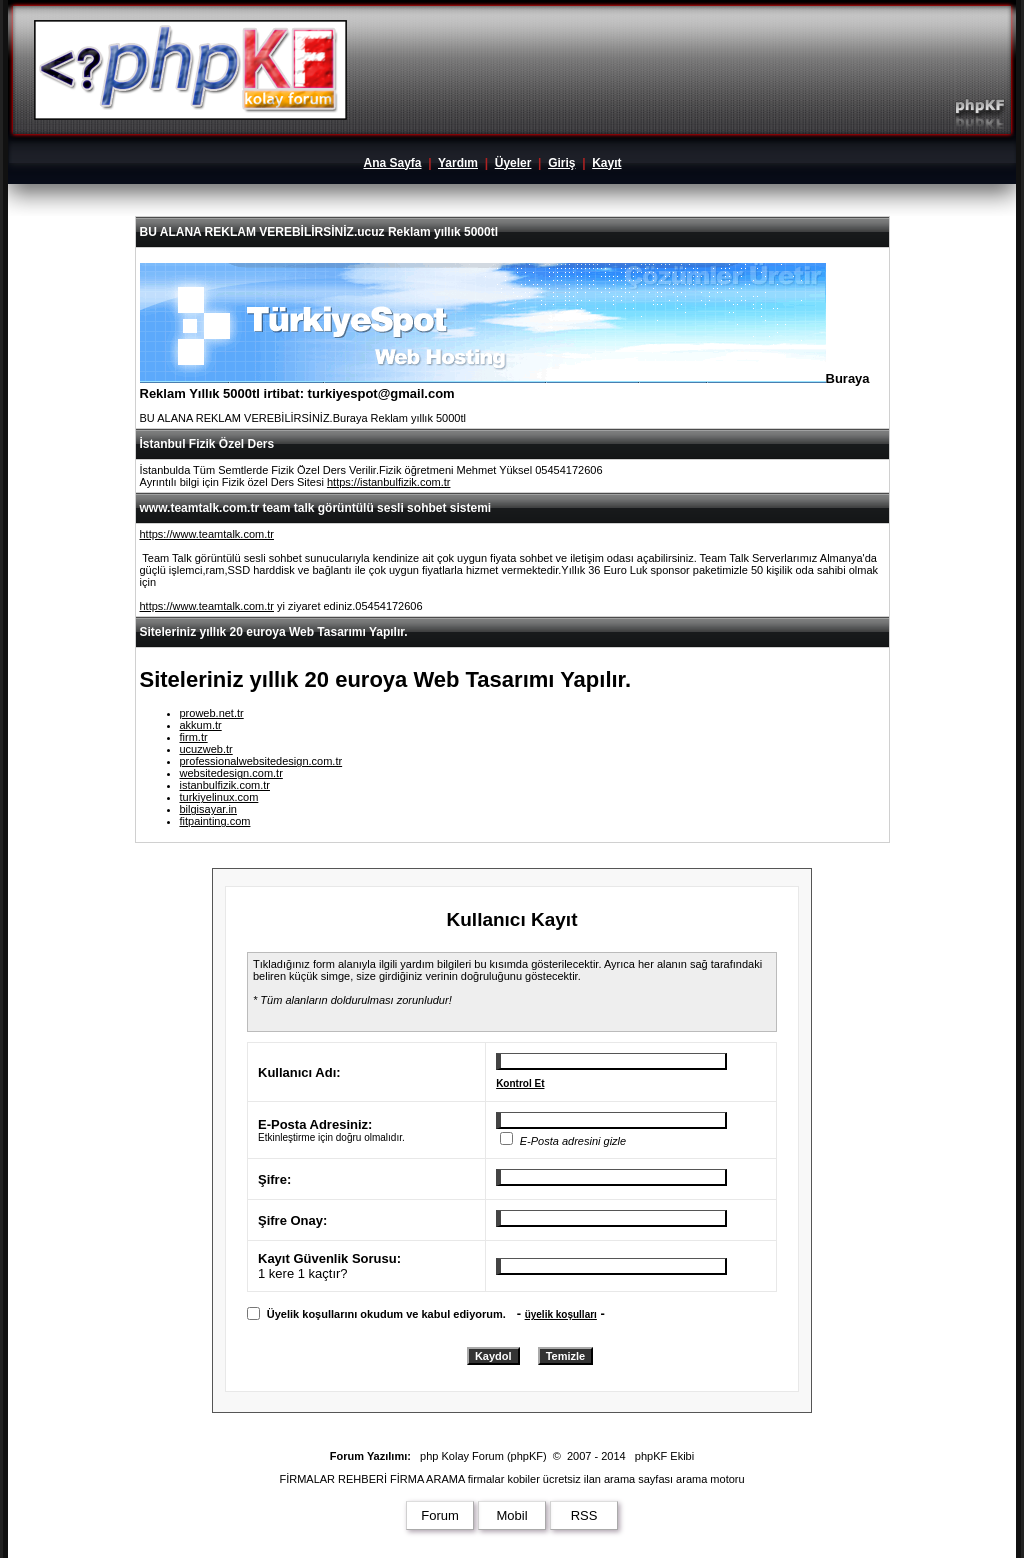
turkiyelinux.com (219, 797)
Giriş (561, 163)
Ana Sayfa (392, 163)
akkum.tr (201, 725)
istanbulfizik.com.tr (225, 785)
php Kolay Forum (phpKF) (483, 1456)
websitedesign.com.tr (231, 773)
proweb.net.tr (212, 713)
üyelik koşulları (561, 1314)
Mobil (511, 1515)
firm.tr (194, 737)
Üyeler (513, 163)
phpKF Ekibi (664, 1456)
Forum (440, 1515)
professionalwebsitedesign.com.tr (261, 761)
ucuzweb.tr (206, 749)
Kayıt (606, 163)
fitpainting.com (215, 821)
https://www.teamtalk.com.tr (207, 534)
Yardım (458, 163)
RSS (584, 1515)
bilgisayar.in (208, 809)
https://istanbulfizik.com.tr (389, 482)
